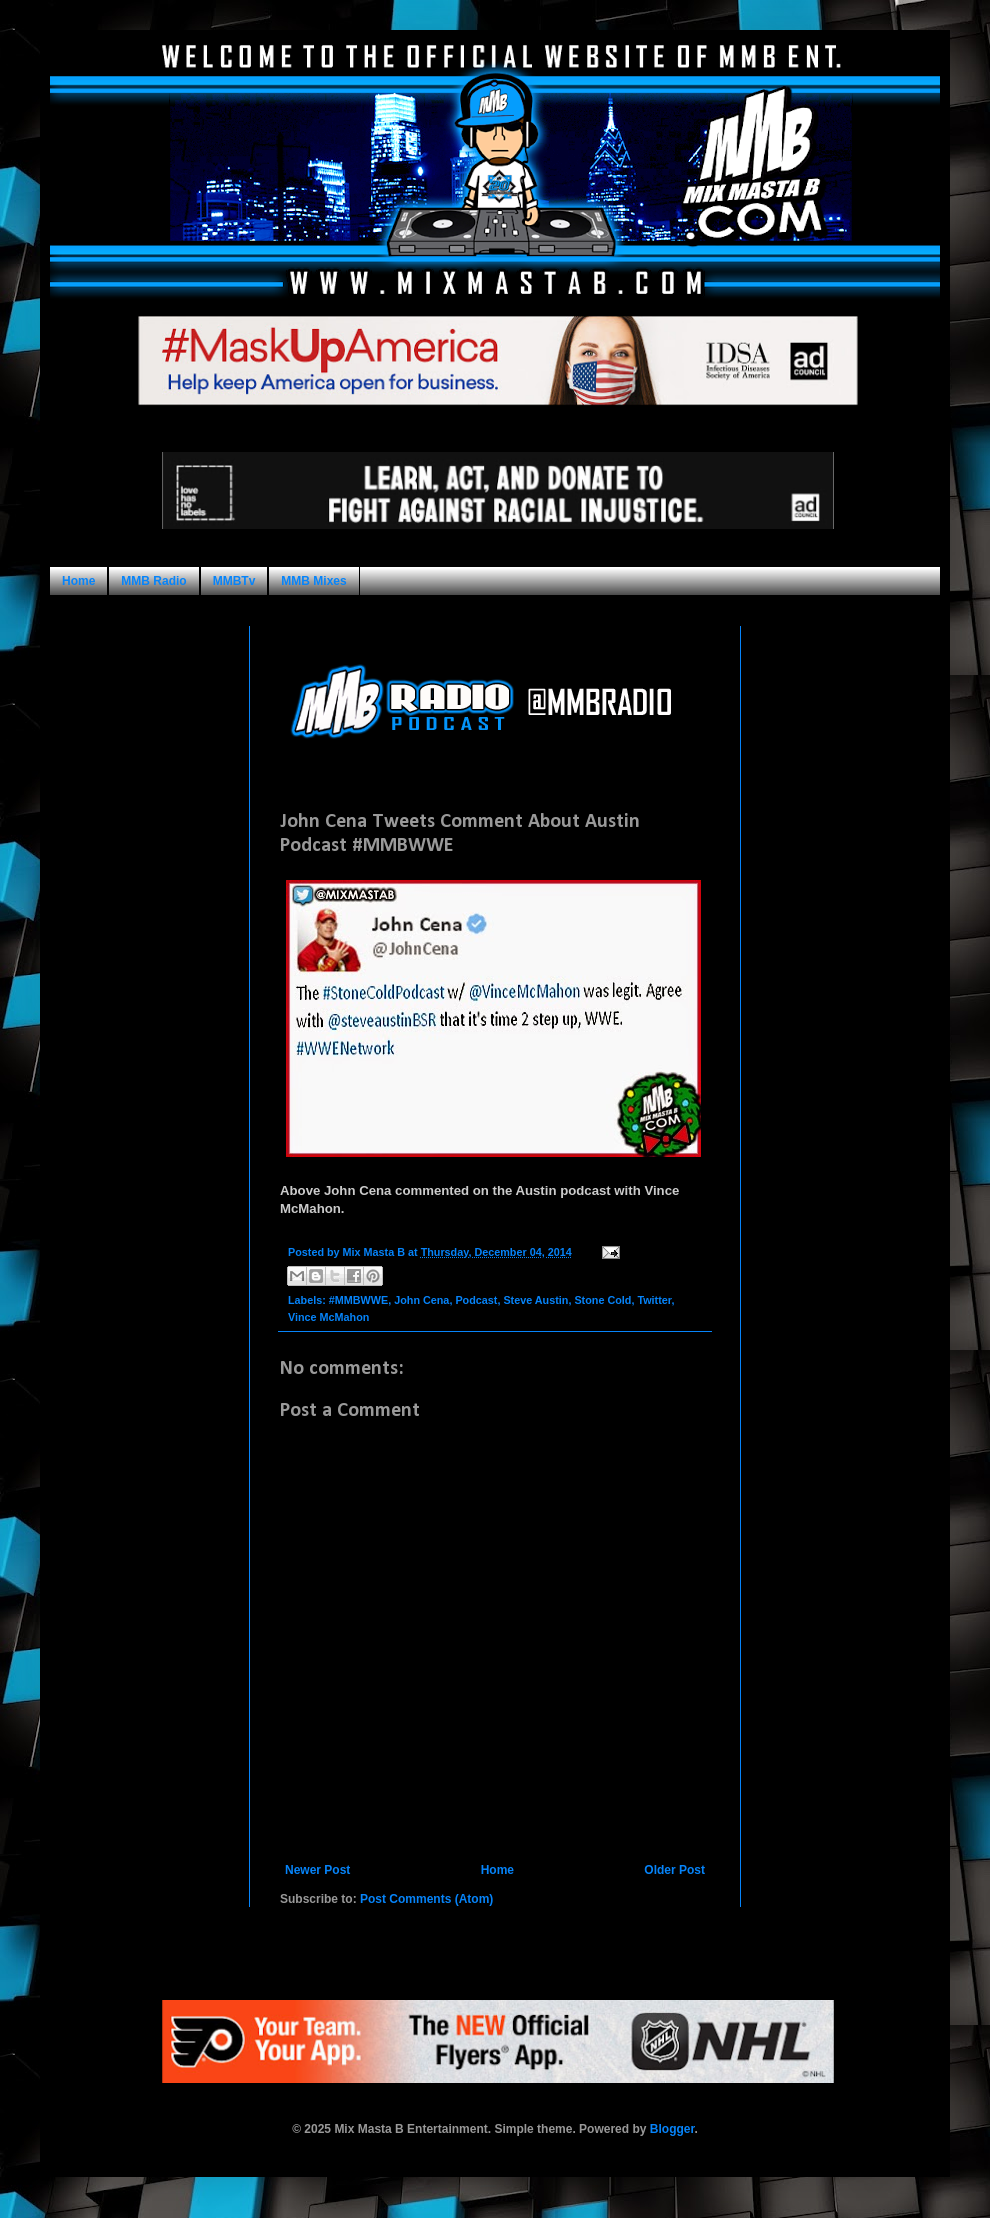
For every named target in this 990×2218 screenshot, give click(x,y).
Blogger (672, 2129)
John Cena (421, 1300)
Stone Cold (602, 1300)
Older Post (674, 1870)
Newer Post (317, 1870)
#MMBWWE (358, 1300)
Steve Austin (535, 1300)
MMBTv (234, 581)
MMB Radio (153, 581)
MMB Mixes (313, 581)
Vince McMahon (328, 1317)
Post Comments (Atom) (426, 1899)
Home (78, 581)
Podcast (476, 1300)
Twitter (654, 1300)
